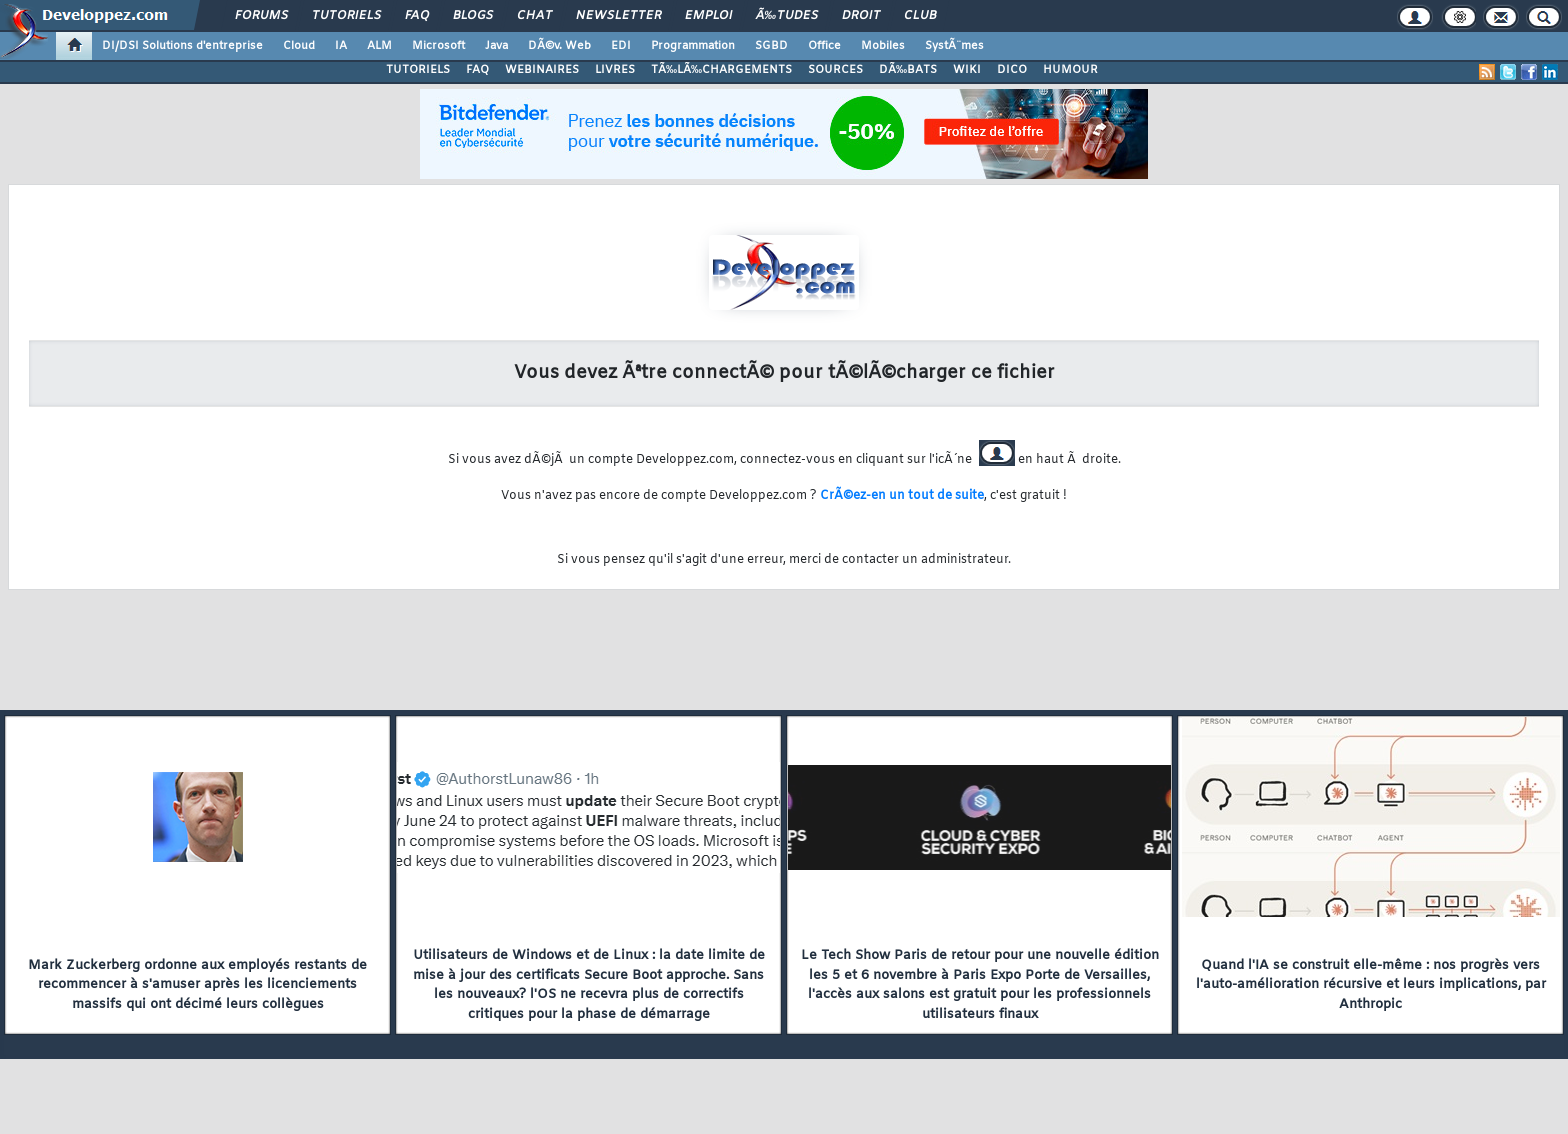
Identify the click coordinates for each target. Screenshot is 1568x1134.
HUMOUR (1070, 70)
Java (496, 46)
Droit (861, 16)
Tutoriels (346, 16)
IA (341, 46)
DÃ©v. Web (559, 46)
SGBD (771, 46)
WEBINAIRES (542, 70)
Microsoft (438, 46)
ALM (379, 46)
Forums (261, 16)
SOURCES (835, 70)
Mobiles (883, 46)
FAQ (417, 16)
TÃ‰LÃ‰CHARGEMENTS (721, 70)
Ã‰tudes (787, 16)
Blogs (473, 16)
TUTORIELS (418, 70)
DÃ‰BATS (908, 70)
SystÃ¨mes (954, 46)
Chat (534, 16)
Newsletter (618, 16)
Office (824, 46)
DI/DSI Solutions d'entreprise (182, 46)
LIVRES (615, 70)
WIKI (967, 70)
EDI (621, 46)
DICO (1012, 70)
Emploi (708, 16)
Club (920, 16)
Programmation (693, 46)
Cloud (299, 46)
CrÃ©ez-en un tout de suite (902, 496)
